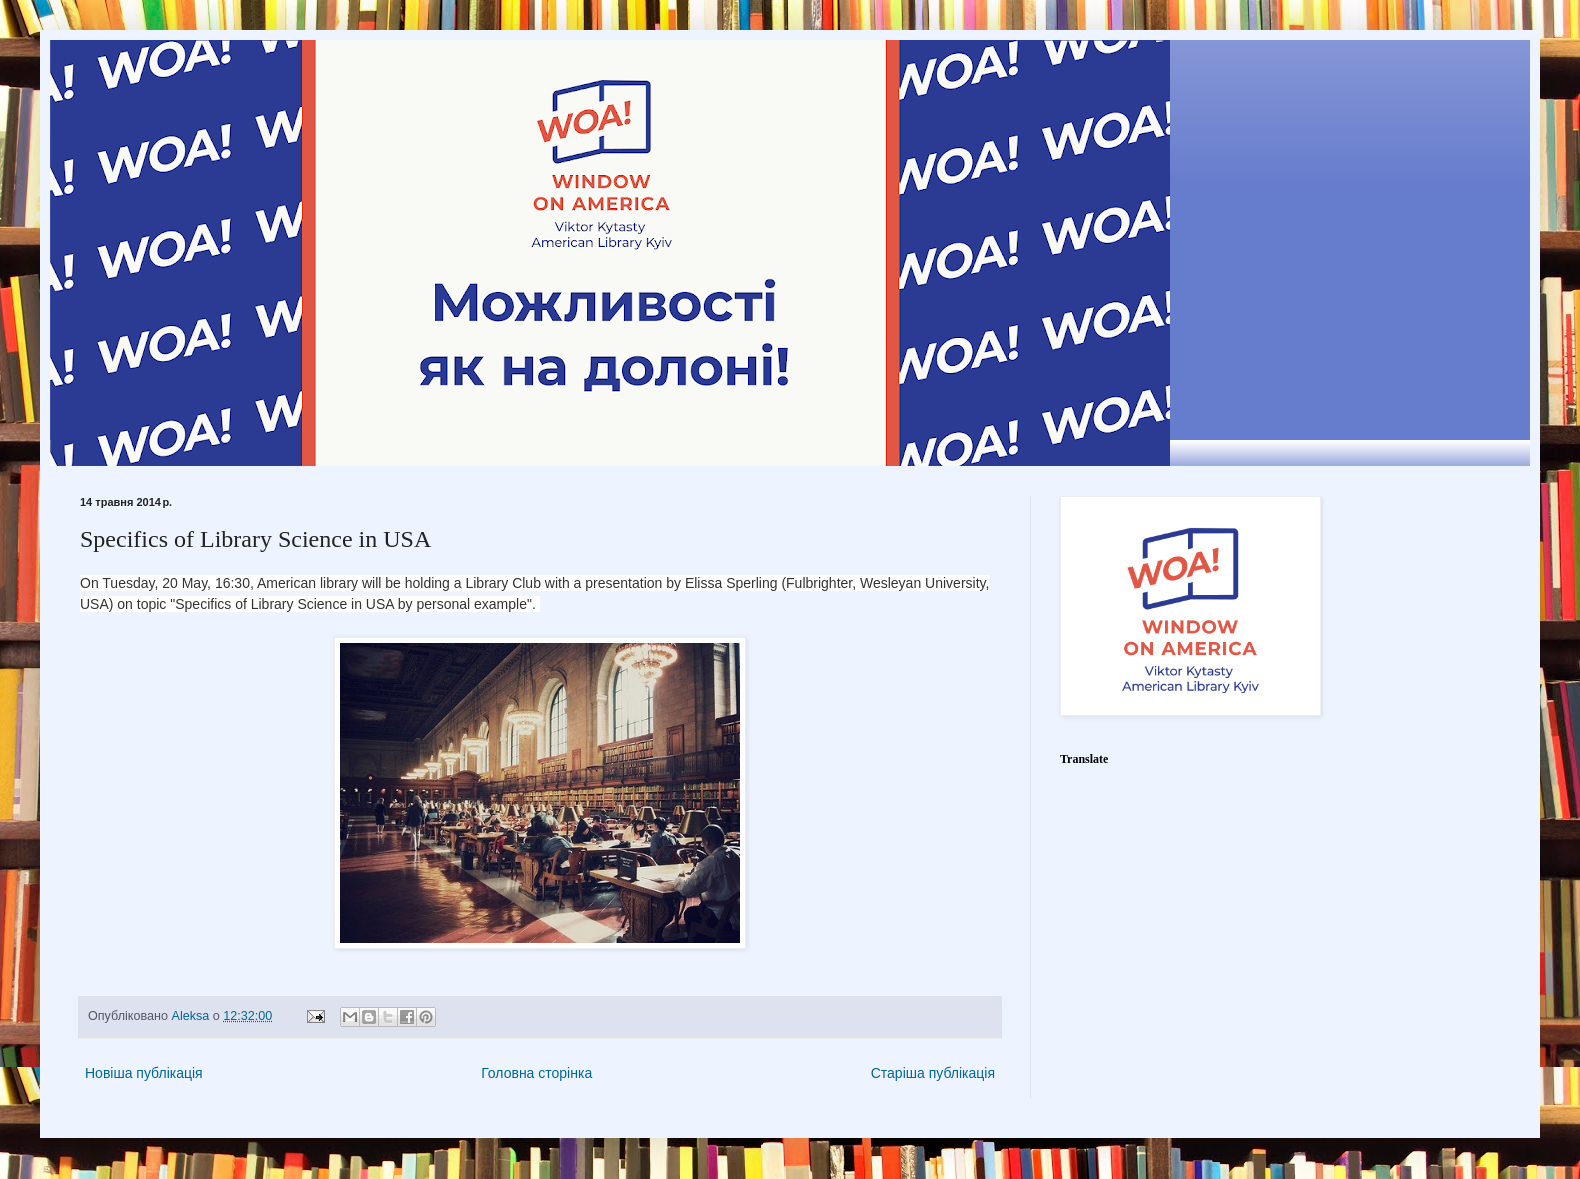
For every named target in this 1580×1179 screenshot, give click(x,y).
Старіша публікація (933, 1073)
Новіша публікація (144, 1073)
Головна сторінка (536, 1073)
